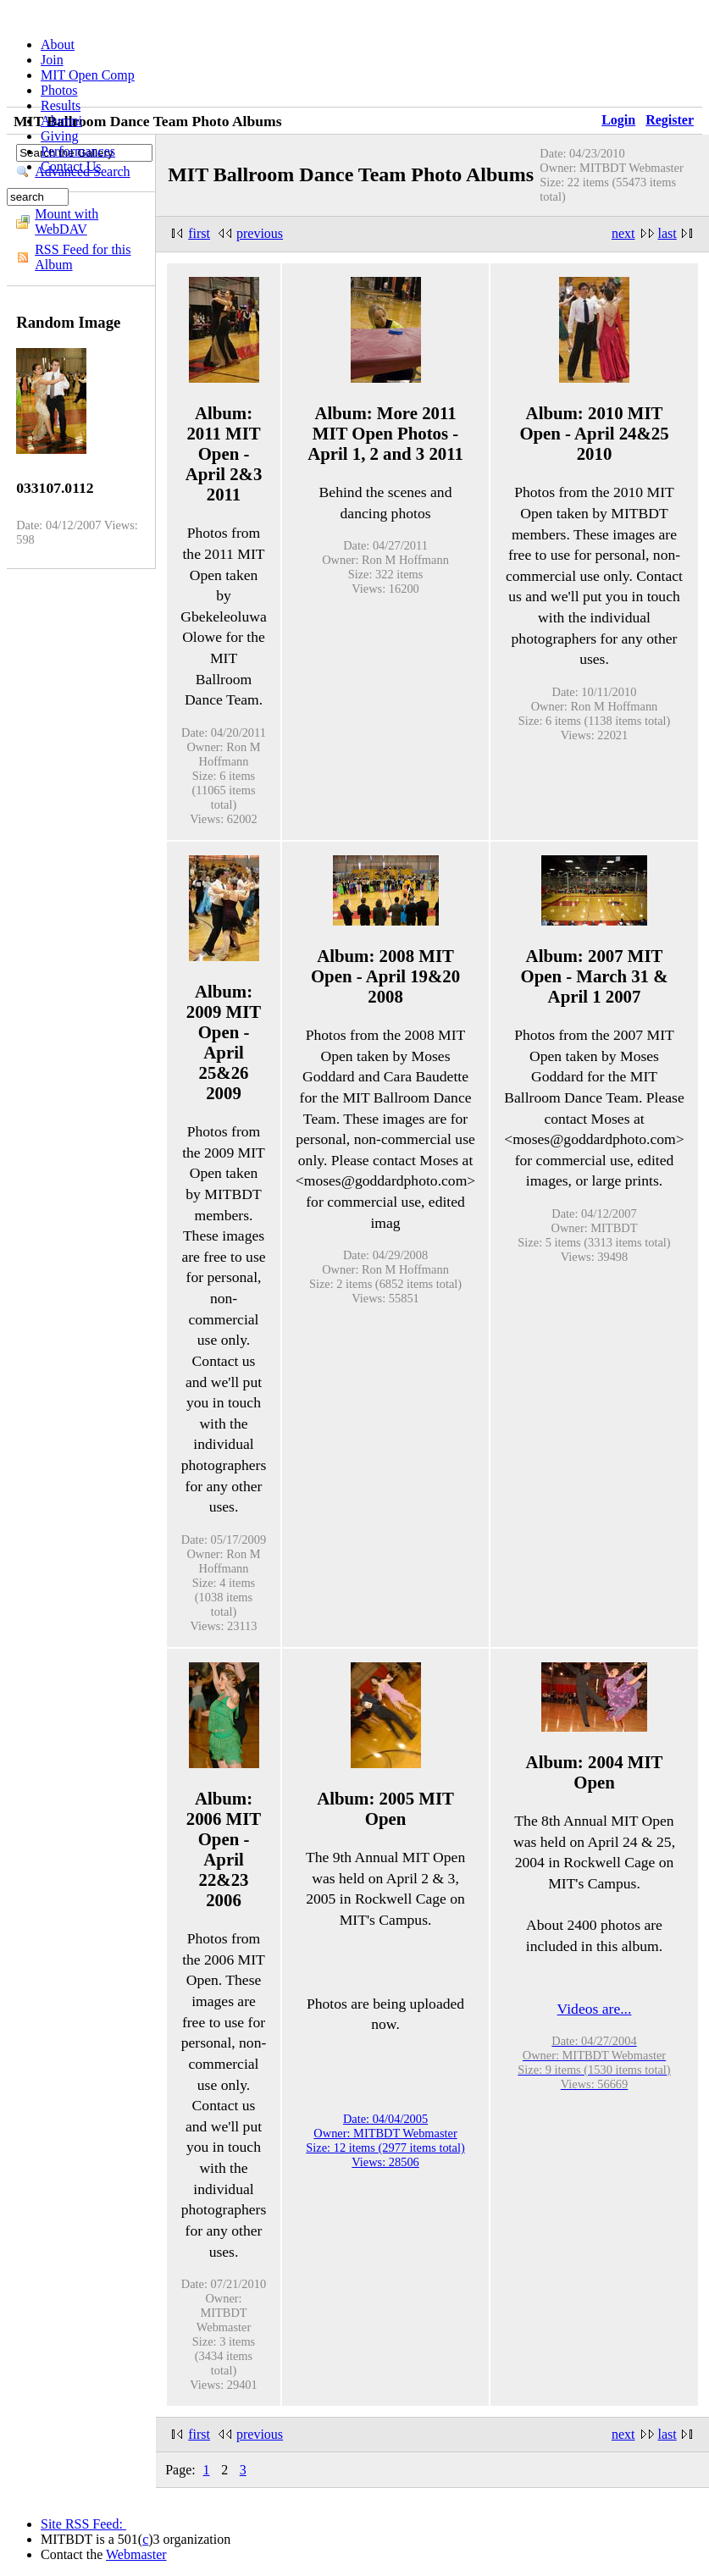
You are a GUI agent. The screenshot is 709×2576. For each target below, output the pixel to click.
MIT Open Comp (88, 75)
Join (52, 60)
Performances (78, 151)
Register (669, 120)
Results (60, 105)
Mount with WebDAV (66, 221)
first (199, 233)
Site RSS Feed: (83, 2524)
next (623, 233)
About (58, 44)
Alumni (61, 120)
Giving (59, 136)
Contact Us (71, 166)
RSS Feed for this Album (82, 257)
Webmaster (136, 2554)
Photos (59, 90)
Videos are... (594, 2008)
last (667, 233)
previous (259, 233)
